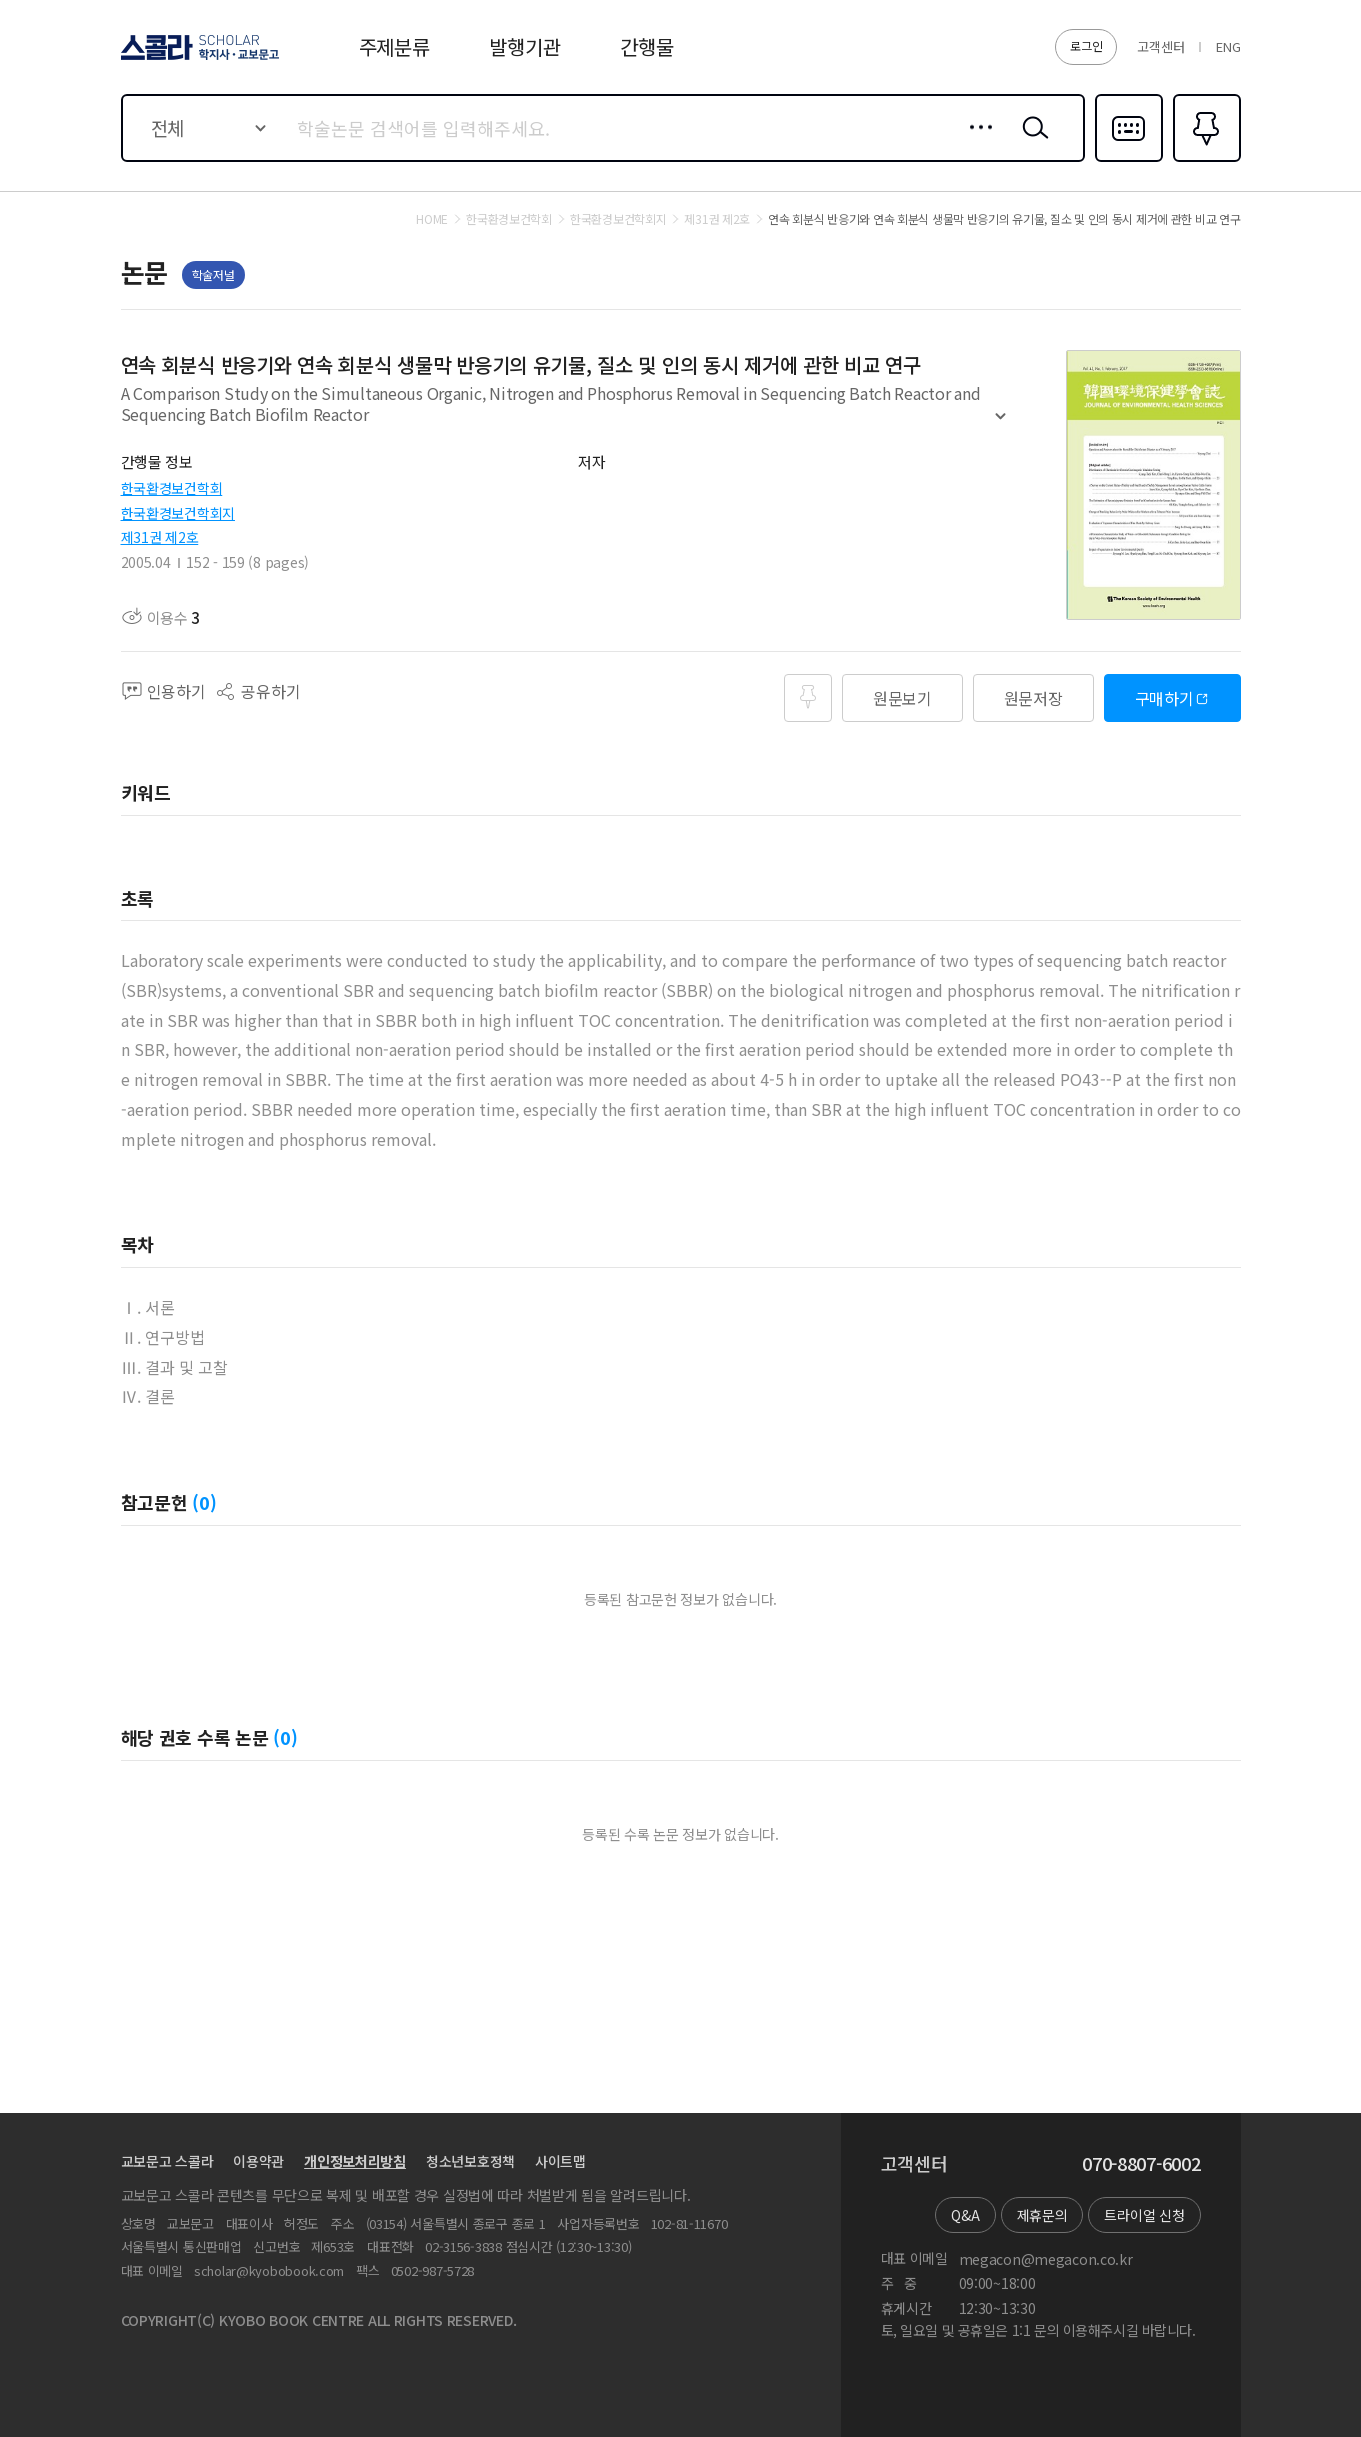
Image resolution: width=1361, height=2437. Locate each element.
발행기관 (524, 46)
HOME (432, 219)
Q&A (965, 2215)
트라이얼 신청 (1144, 2215)
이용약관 (258, 2161)
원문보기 (902, 698)
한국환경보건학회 (172, 488)
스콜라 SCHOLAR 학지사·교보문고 (197, 59)
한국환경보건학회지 (178, 513)
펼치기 (1000, 425)
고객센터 (1160, 46)
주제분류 (394, 46)
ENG (1228, 46)
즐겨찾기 (1204, 160)
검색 (1031, 143)
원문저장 (1033, 698)
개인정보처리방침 (355, 2161)
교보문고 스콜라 (167, 2161)
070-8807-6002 (1141, 2164)
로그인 (1086, 45)
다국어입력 (1129, 160)
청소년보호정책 (470, 2161)
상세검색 (975, 143)
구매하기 (1164, 698)
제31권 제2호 (160, 537)
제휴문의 (1042, 2215)
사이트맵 (560, 2161)
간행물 (646, 46)
